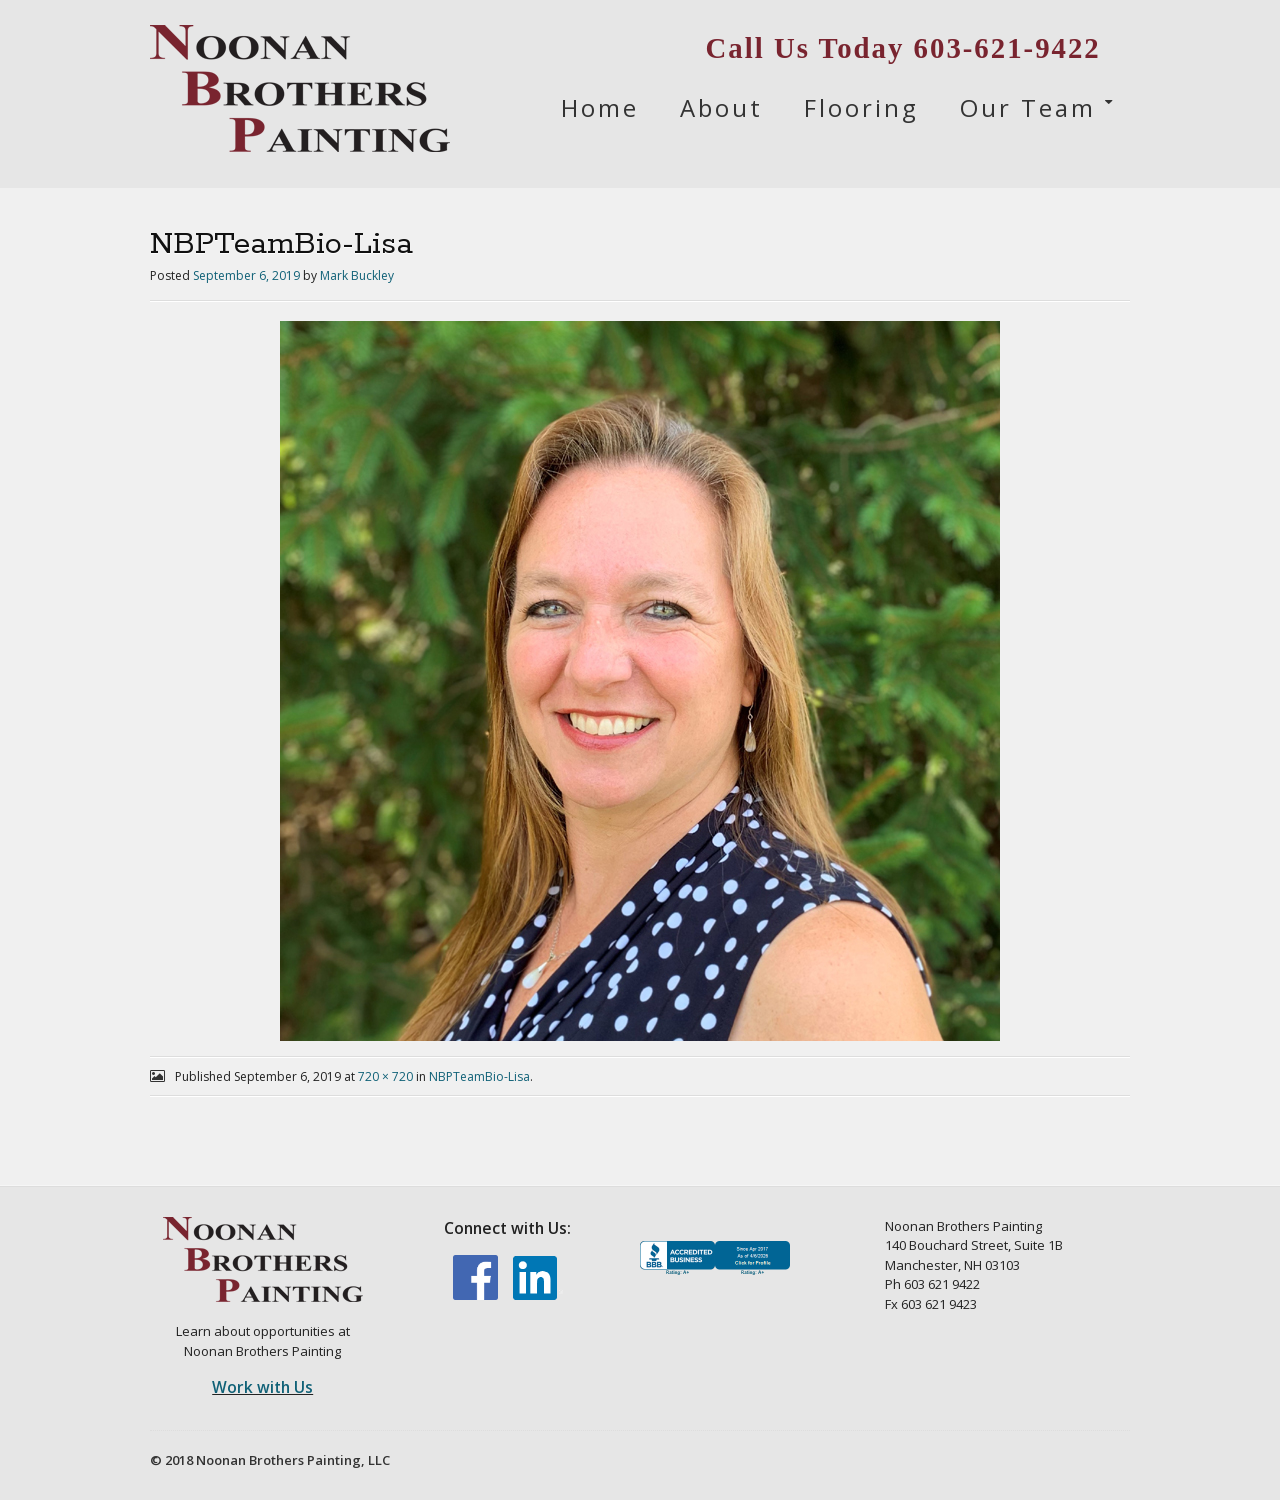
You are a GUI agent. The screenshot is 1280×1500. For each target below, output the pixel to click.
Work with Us (262, 1387)
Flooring (861, 107)
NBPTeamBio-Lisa (479, 1076)
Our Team (1028, 107)
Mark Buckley (357, 275)
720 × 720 (385, 1076)
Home (600, 107)
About (721, 107)
